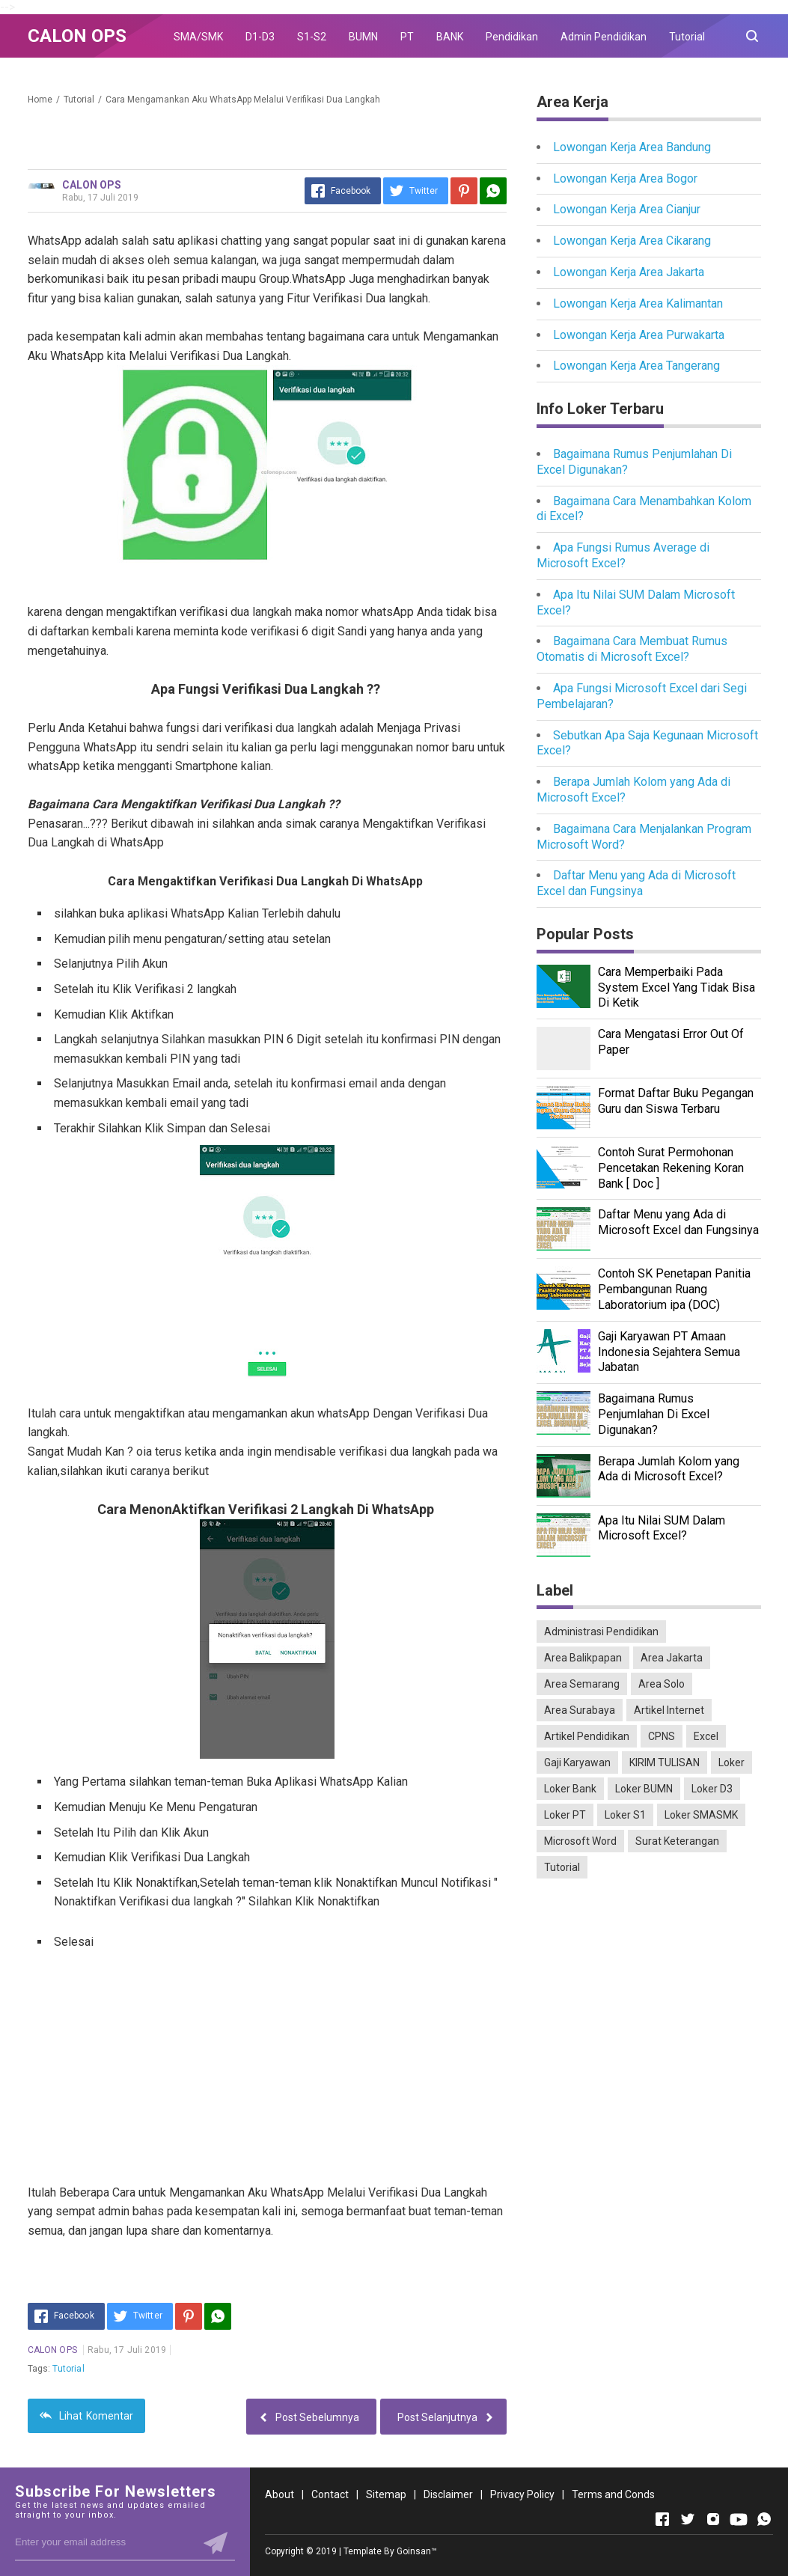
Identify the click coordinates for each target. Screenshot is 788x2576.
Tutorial (687, 37)
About (279, 2494)
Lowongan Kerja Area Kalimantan (638, 303)
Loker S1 (625, 1815)
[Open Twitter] (688, 2519)
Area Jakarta (672, 1658)
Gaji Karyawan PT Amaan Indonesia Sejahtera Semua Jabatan (669, 1352)
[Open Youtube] (739, 2519)
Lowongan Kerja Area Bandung (632, 147)
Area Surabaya (579, 1710)
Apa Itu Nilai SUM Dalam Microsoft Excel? (661, 1528)
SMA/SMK (198, 37)
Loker (731, 1762)
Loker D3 (712, 1789)
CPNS (661, 1736)
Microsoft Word (580, 1841)
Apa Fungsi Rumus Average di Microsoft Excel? (623, 555)
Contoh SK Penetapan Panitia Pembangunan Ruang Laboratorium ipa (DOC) (674, 1289)
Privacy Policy (522, 2494)
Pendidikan (512, 37)
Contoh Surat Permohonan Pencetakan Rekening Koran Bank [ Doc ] (671, 1168)
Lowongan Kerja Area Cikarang (632, 241)
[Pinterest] (463, 190)
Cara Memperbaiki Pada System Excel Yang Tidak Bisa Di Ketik (676, 987)
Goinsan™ (417, 2551)
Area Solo (661, 1684)
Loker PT (565, 1815)
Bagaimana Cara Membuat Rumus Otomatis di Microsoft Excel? (632, 649)
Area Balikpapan (583, 1658)
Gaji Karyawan (577, 1762)
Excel (706, 1736)
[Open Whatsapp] (764, 2519)
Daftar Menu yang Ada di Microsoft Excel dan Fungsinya (636, 883)
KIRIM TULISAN (664, 1762)
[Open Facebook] (662, 2519)
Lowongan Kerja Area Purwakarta (638, 335)
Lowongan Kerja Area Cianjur (626, 209)
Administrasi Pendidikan (601, 1632)
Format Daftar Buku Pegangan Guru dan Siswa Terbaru (676, 1101)
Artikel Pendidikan (586, 1736)
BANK (449, 37)
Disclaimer (448, 2494)
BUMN (363, 37)
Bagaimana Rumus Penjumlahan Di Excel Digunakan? (653, 1414)
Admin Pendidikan (604, 37)
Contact (330, 2494)
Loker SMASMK (701, 1815)
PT (407, 37)
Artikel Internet (669, 1710)
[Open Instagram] (713, 2519)
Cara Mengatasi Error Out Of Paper (671, 1042)
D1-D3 (260, 37)
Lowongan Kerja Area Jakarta (628, 272)
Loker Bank (570, 1789)
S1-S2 (311, 37)
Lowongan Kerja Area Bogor (625, 178)
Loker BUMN (644, 1789)
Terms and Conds (613, 2494)
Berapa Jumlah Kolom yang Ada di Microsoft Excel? (668, 1469)
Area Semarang (582, 1684)
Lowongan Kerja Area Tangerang (636, 365)
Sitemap (386, 2494)
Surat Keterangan (677, 1841)
